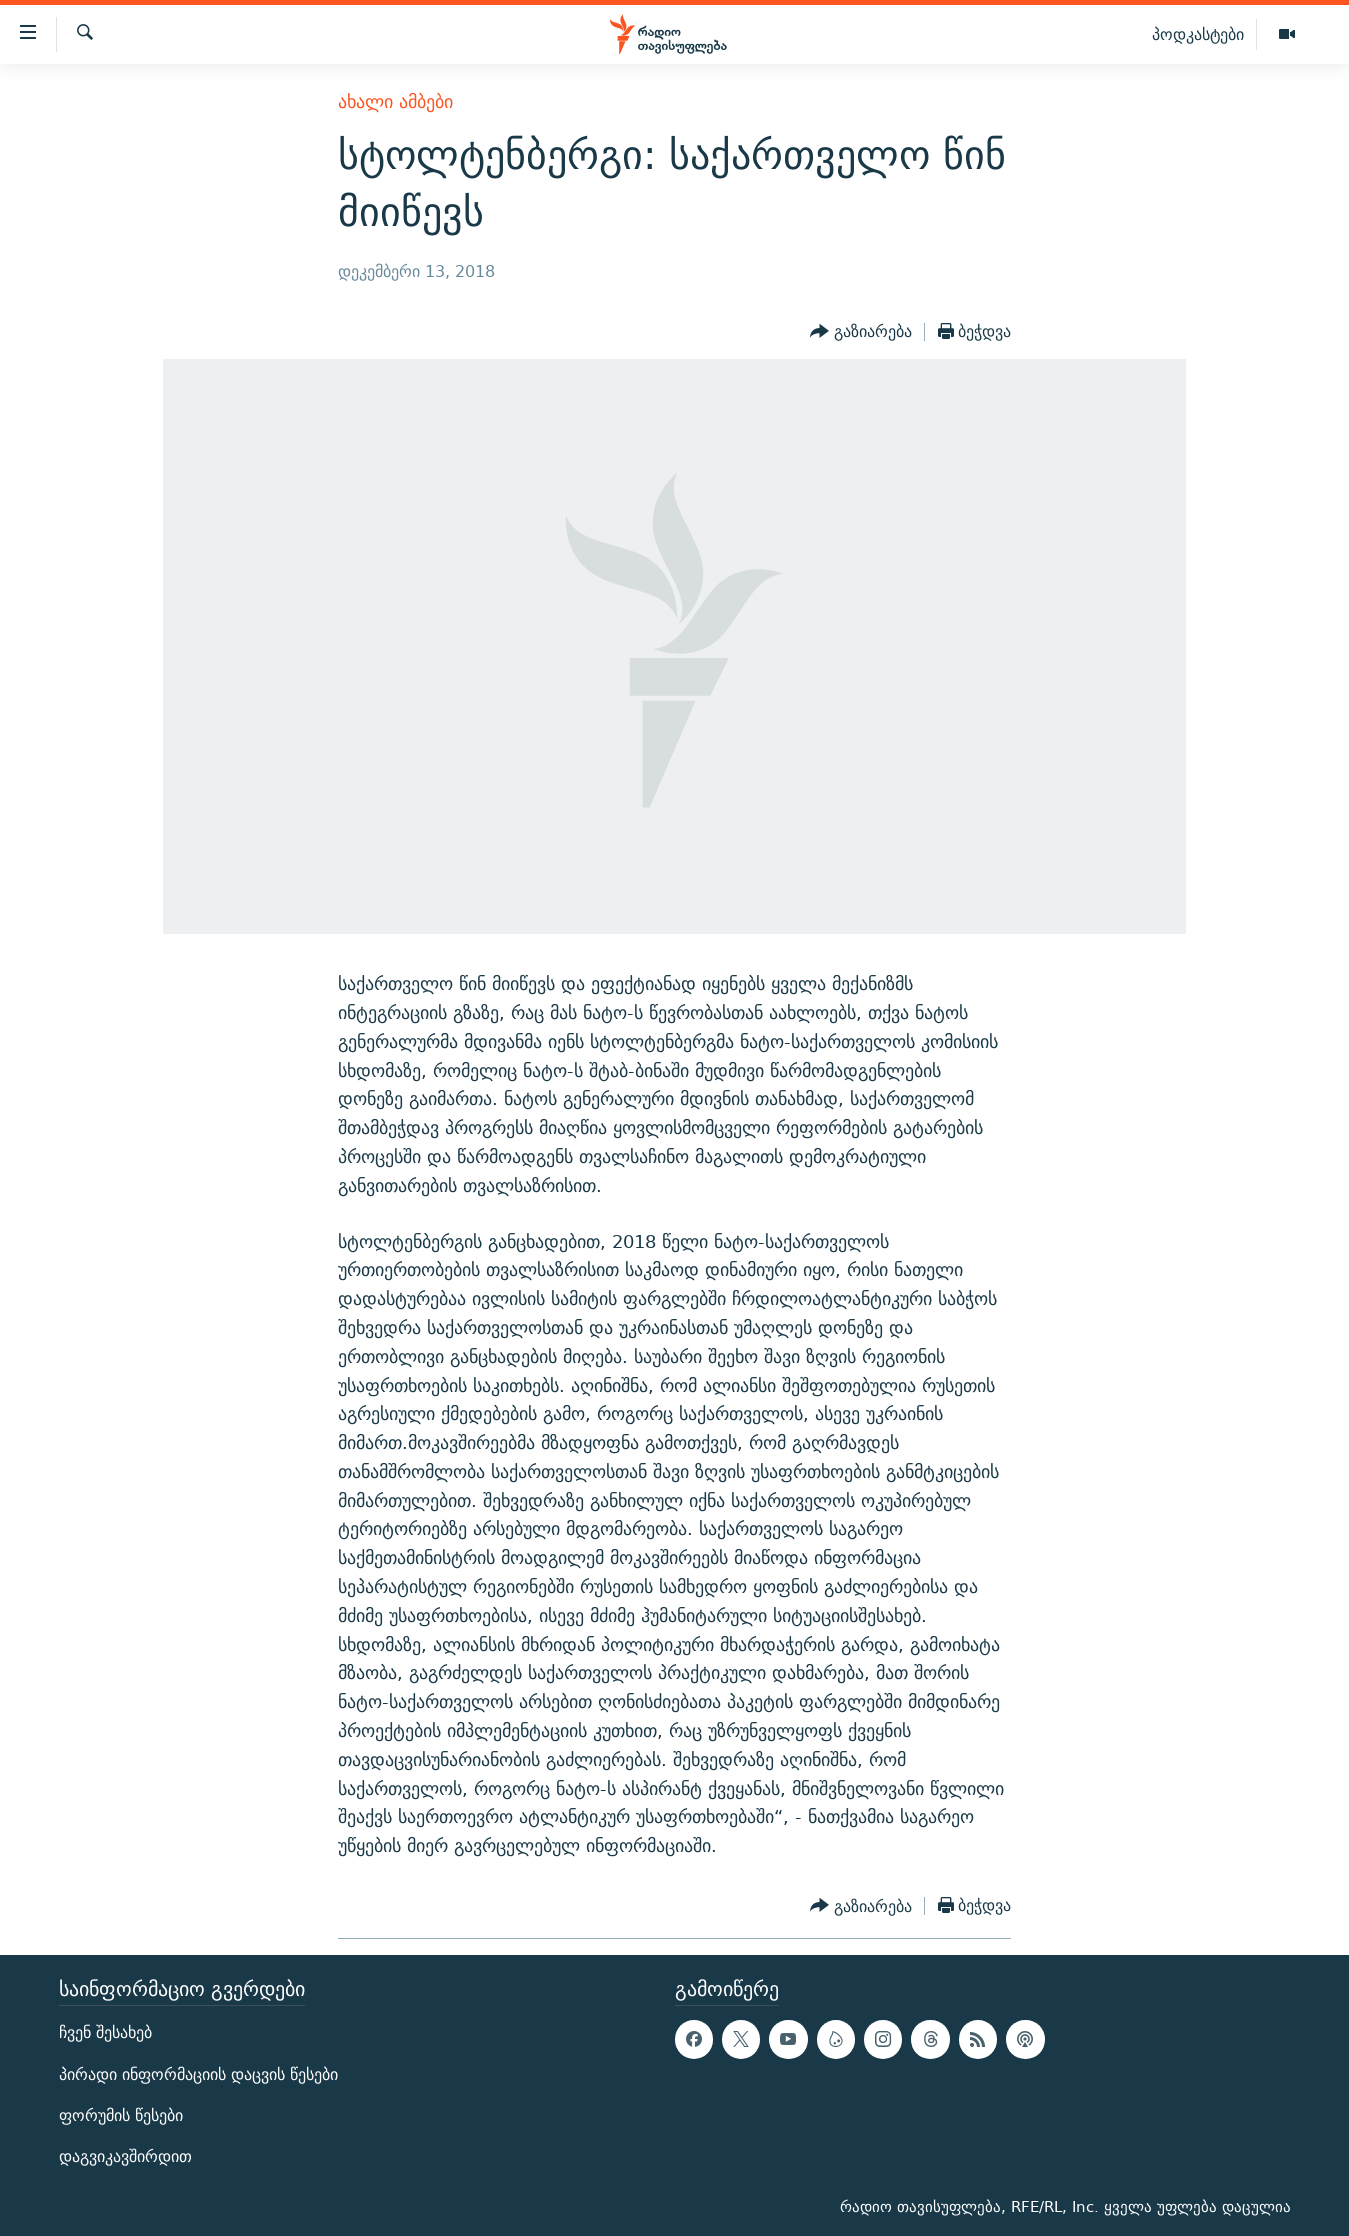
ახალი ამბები (395, 101)
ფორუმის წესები (121, 2115)
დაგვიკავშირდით (125, 2156)
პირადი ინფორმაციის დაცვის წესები (198, 2074)
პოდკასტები (1198, 34)
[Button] (861, 332)
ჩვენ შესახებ (105, 2032)
